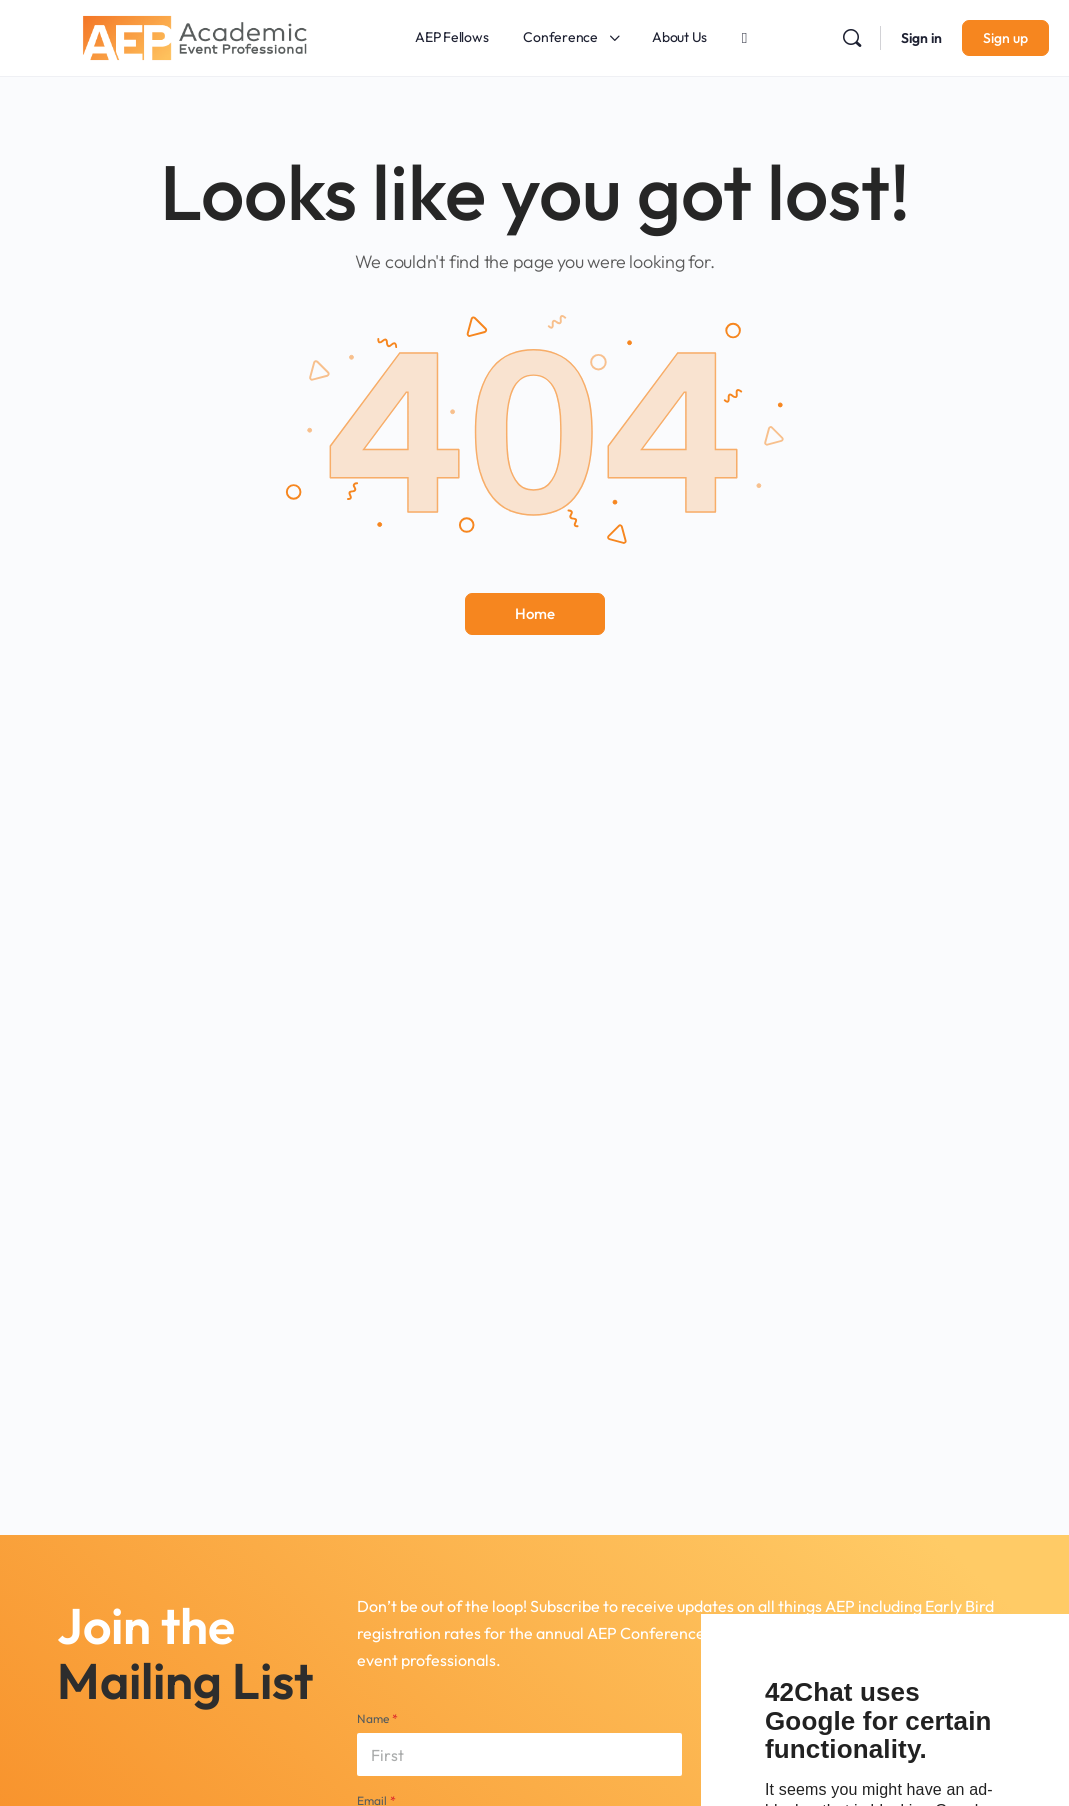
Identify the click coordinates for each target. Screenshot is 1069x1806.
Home (535, 613)
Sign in (921, 38)
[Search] (852, 38)
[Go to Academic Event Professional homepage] (195, 35)
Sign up (1005, 38)
